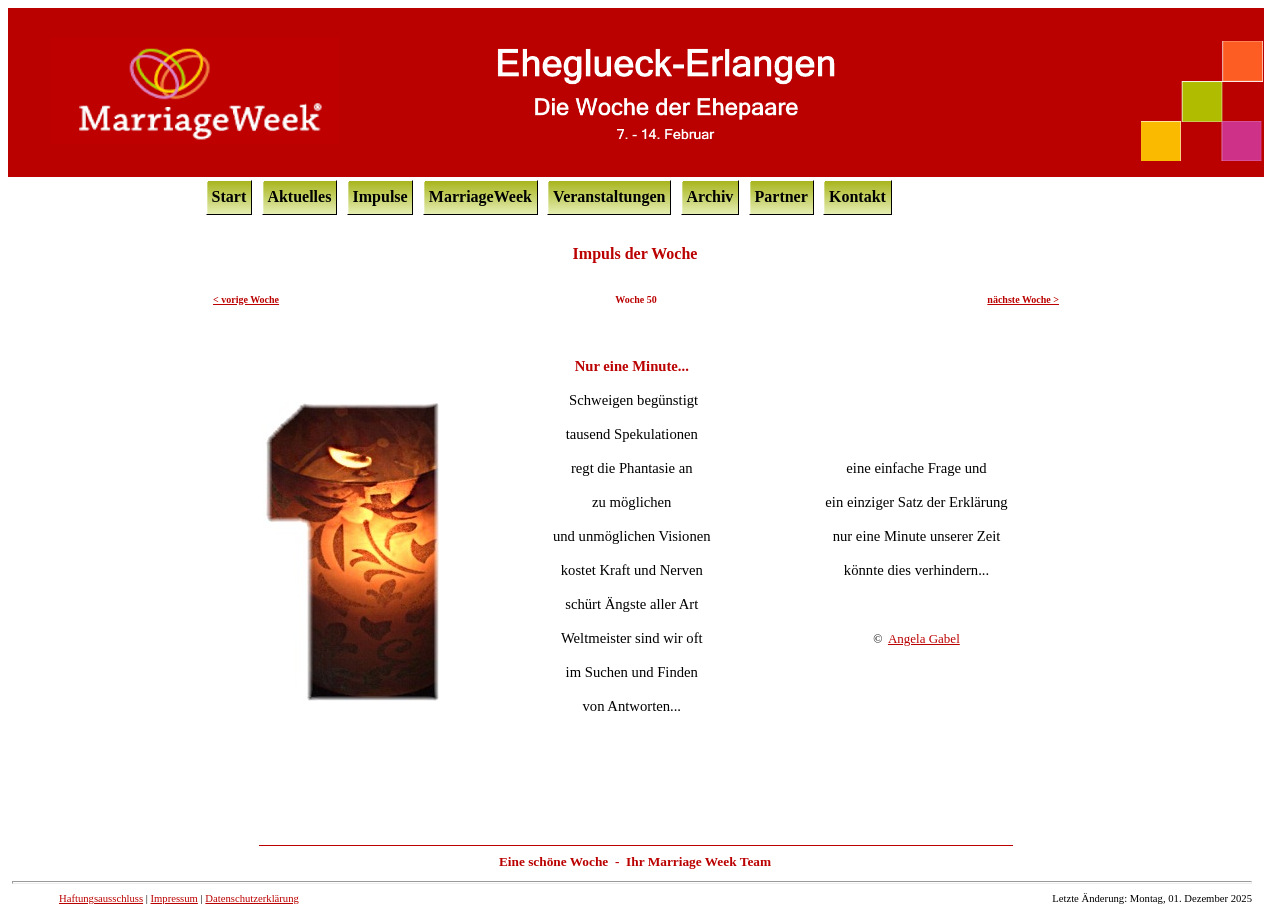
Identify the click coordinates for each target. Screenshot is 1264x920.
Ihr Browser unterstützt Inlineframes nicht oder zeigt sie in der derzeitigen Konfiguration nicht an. (636, 549)
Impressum (174, 898)
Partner (781, 196)
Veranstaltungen (609, 196)
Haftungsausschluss (101, 898)
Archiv (710, 196)
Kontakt (857, 196)
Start (229, 196)
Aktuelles (299, 196)
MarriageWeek (480, 196)
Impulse (380, 196)
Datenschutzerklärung (252, 898)
